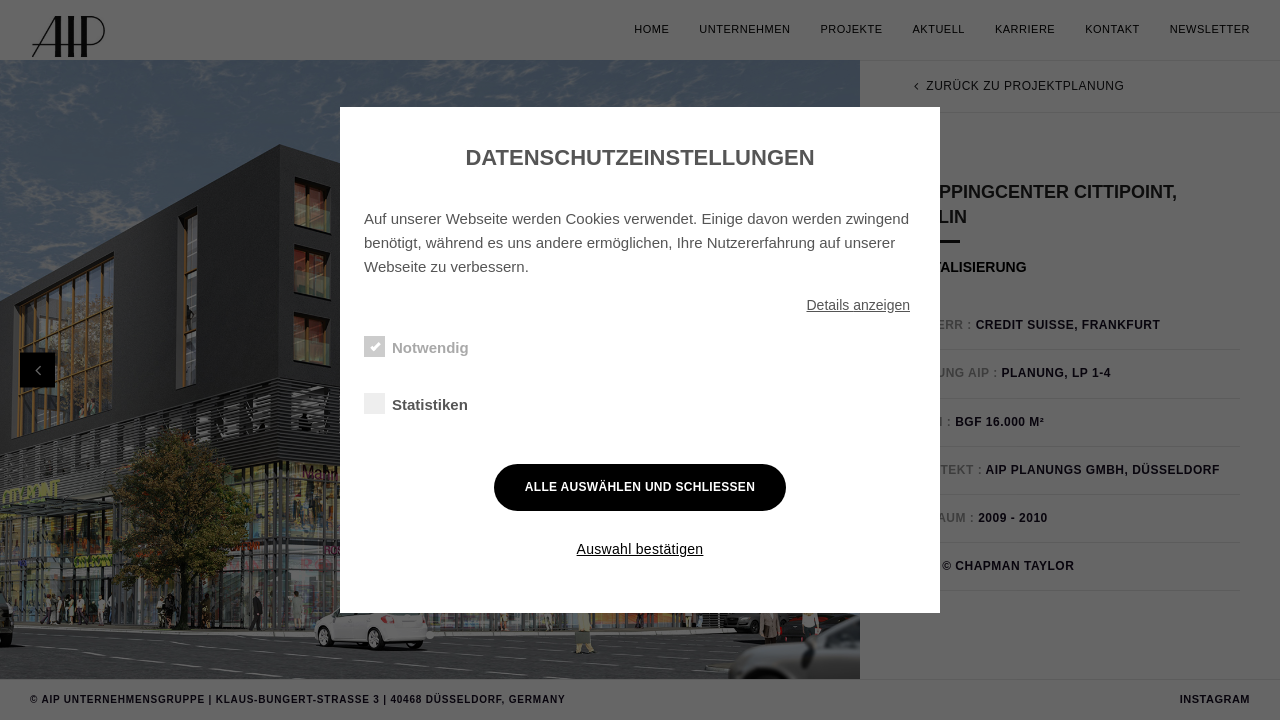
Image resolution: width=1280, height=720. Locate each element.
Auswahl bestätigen (640, 549)
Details (858, 305)
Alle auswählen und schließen (640, 487)
